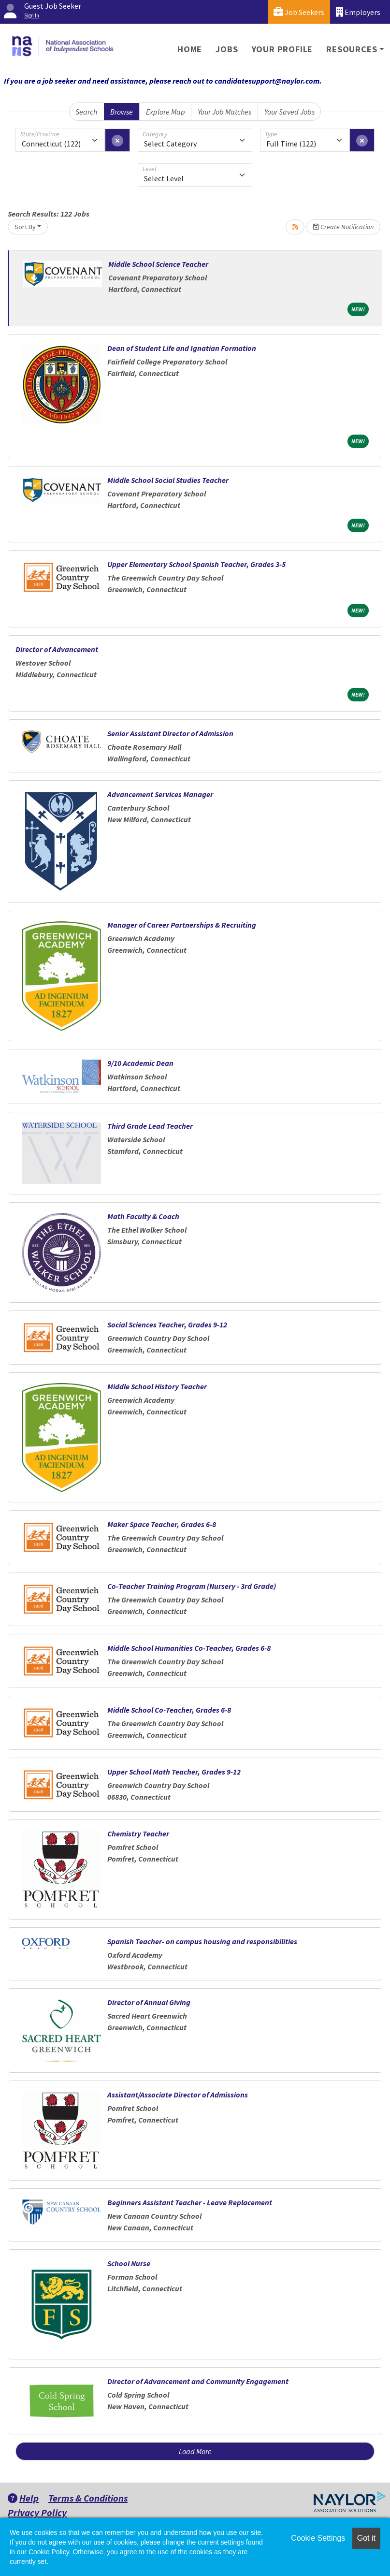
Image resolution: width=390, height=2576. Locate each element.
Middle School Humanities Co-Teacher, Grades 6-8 (189, 1648)
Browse (121, 111)
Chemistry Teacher (138, 1833)
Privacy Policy (37, 2512)
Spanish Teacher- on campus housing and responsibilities (202, 1941)
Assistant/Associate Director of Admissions (177, 2094)
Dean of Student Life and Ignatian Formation (181, 348)
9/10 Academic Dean (140, 1063)
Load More (195, 2451)
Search (86, 111)
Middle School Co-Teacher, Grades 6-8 (169, 1710)
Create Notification (343, 226)
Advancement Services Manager (160, 794)
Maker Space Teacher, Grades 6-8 (161, 1524)
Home (189, 49)
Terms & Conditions (88, 2498)
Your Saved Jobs (289, 111)
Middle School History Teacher (157, 1386)
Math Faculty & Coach (143, 1216)
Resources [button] (351, 49)
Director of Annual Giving (148, 2002)
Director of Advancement (56, 649)
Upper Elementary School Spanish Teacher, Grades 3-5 (196, 564)
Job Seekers (299, 12)
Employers (358, 12)
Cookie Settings (318, 2538)
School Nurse (128, 2263)
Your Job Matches (224, 111)
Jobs (227, 49)
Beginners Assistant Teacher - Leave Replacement (189, 2202)
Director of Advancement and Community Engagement (198, 2381)
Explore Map (165, 111)
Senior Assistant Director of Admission (170, 733)
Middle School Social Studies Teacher (168, 480)
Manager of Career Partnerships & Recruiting (181, 925)
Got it (366, 2538)
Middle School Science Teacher (158, 264)
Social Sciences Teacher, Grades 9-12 (167, 1324)
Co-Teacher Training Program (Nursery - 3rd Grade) (191, 1586)
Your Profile (282, 49)
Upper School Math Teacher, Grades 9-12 (174, 1771)
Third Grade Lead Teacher (150, 1126)
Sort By (25, 226)
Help (23, 2498)
